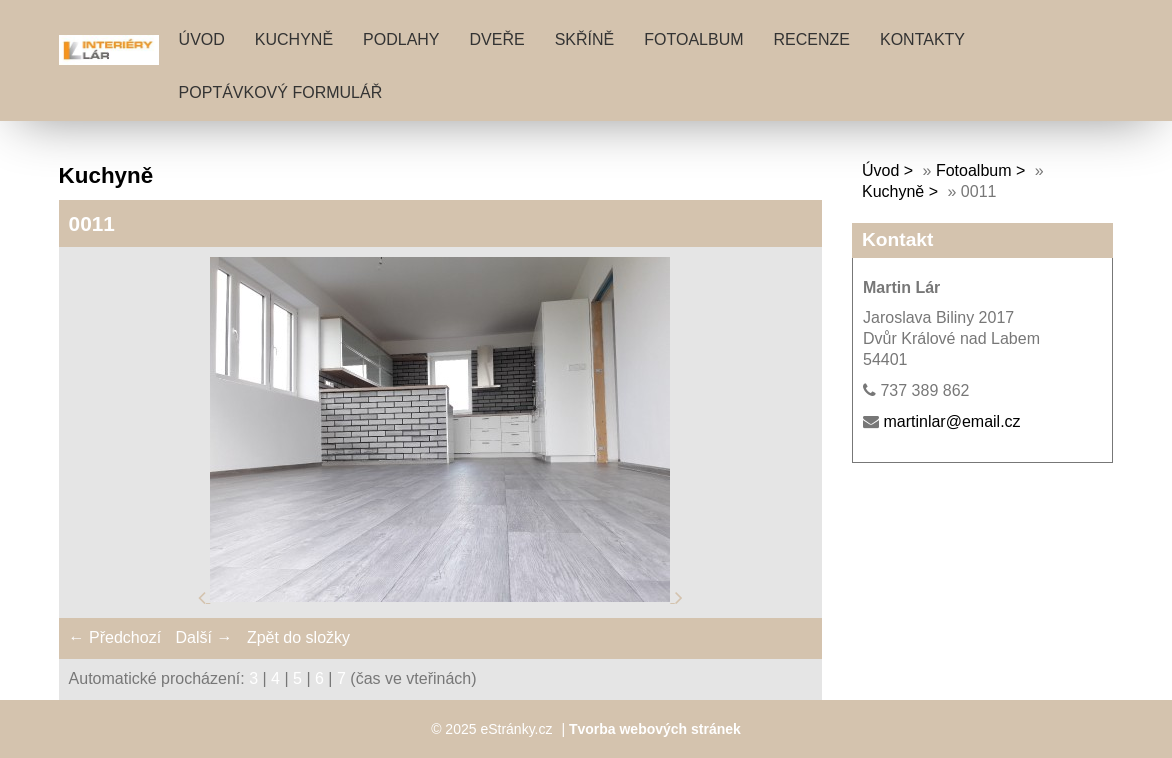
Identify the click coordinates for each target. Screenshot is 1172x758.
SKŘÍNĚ (585, 39)
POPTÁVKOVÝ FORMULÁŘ (281, 92)
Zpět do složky (298, 637)
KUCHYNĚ (294, 39)
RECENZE (812, 39)
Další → (204, 637)
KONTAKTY (922, 39)
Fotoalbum (693, 39)
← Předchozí (115, 637)
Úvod (202, 39)
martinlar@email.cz (951, 421)
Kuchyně (893, 191)
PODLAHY (401, 39)
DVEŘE (497, 39)
